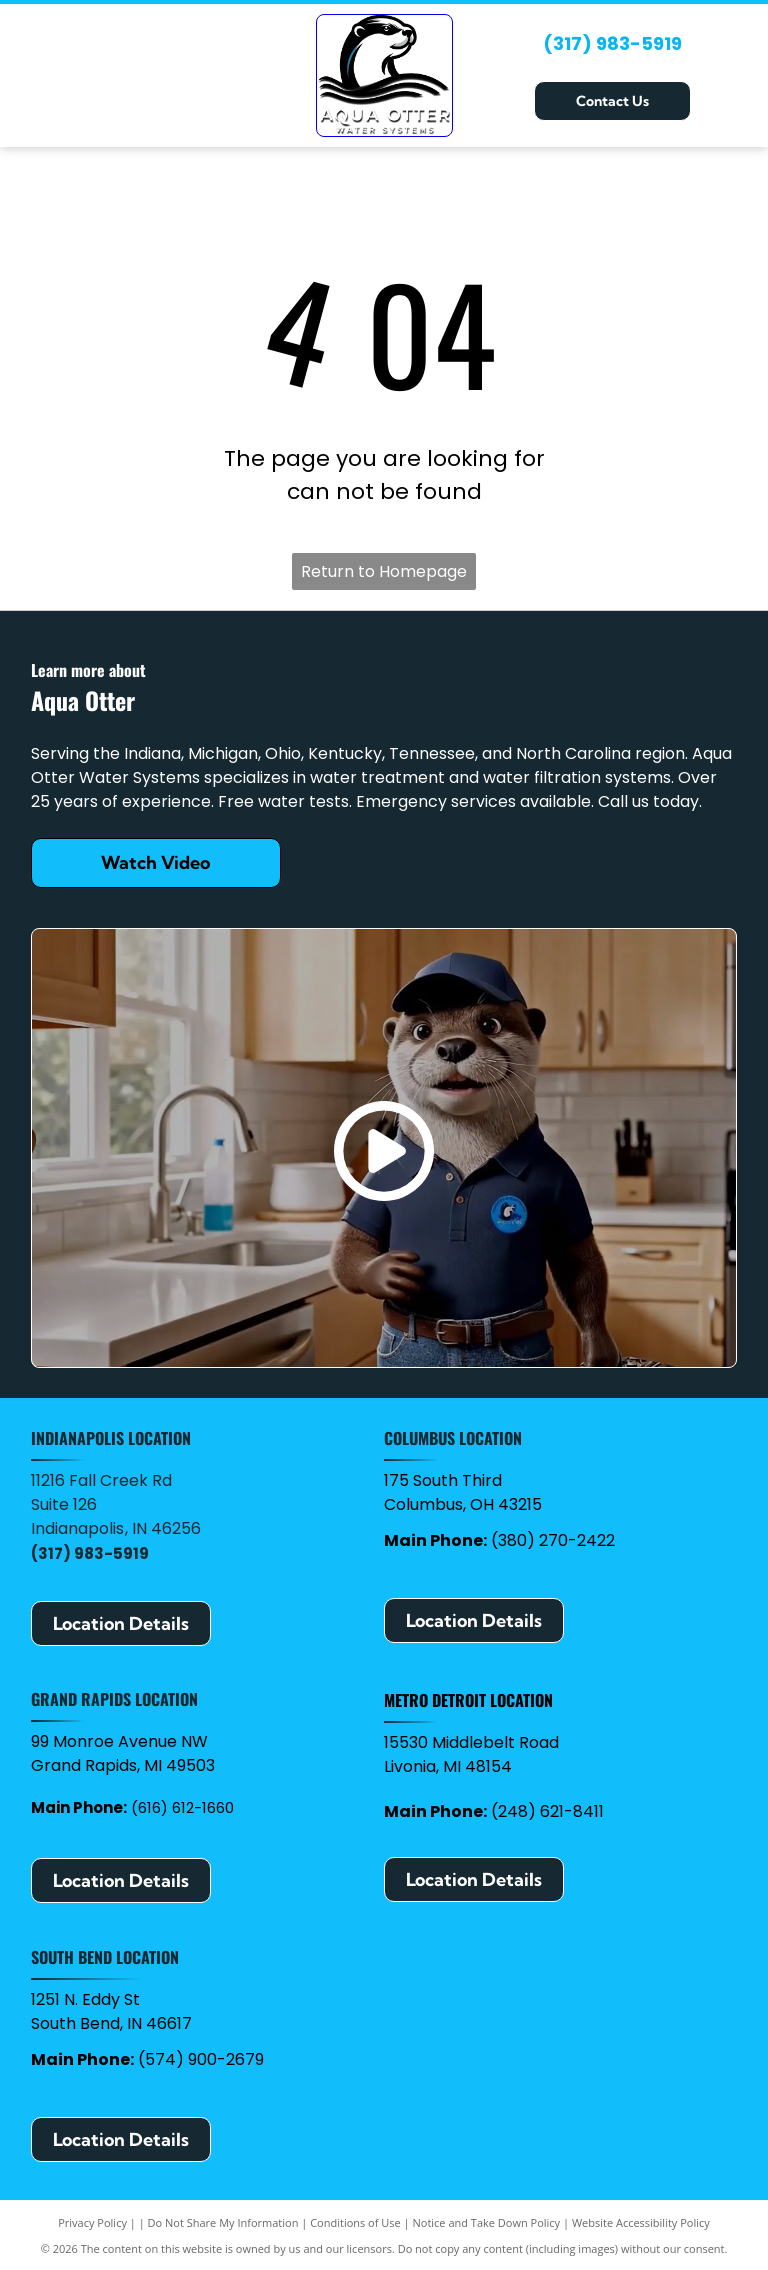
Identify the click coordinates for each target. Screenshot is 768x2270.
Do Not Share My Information (223, 2222)
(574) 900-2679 (201, 2059)
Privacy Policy (92, 2222)
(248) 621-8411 (547, 1811)
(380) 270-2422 (553, 1540)
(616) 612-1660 (182, 1807)
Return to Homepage (384, 571)
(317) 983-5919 (612, 43)
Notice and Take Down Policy (487, 2222)
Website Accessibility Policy (641, 2222)
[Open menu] (730, 75)
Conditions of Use (355, 2222)
